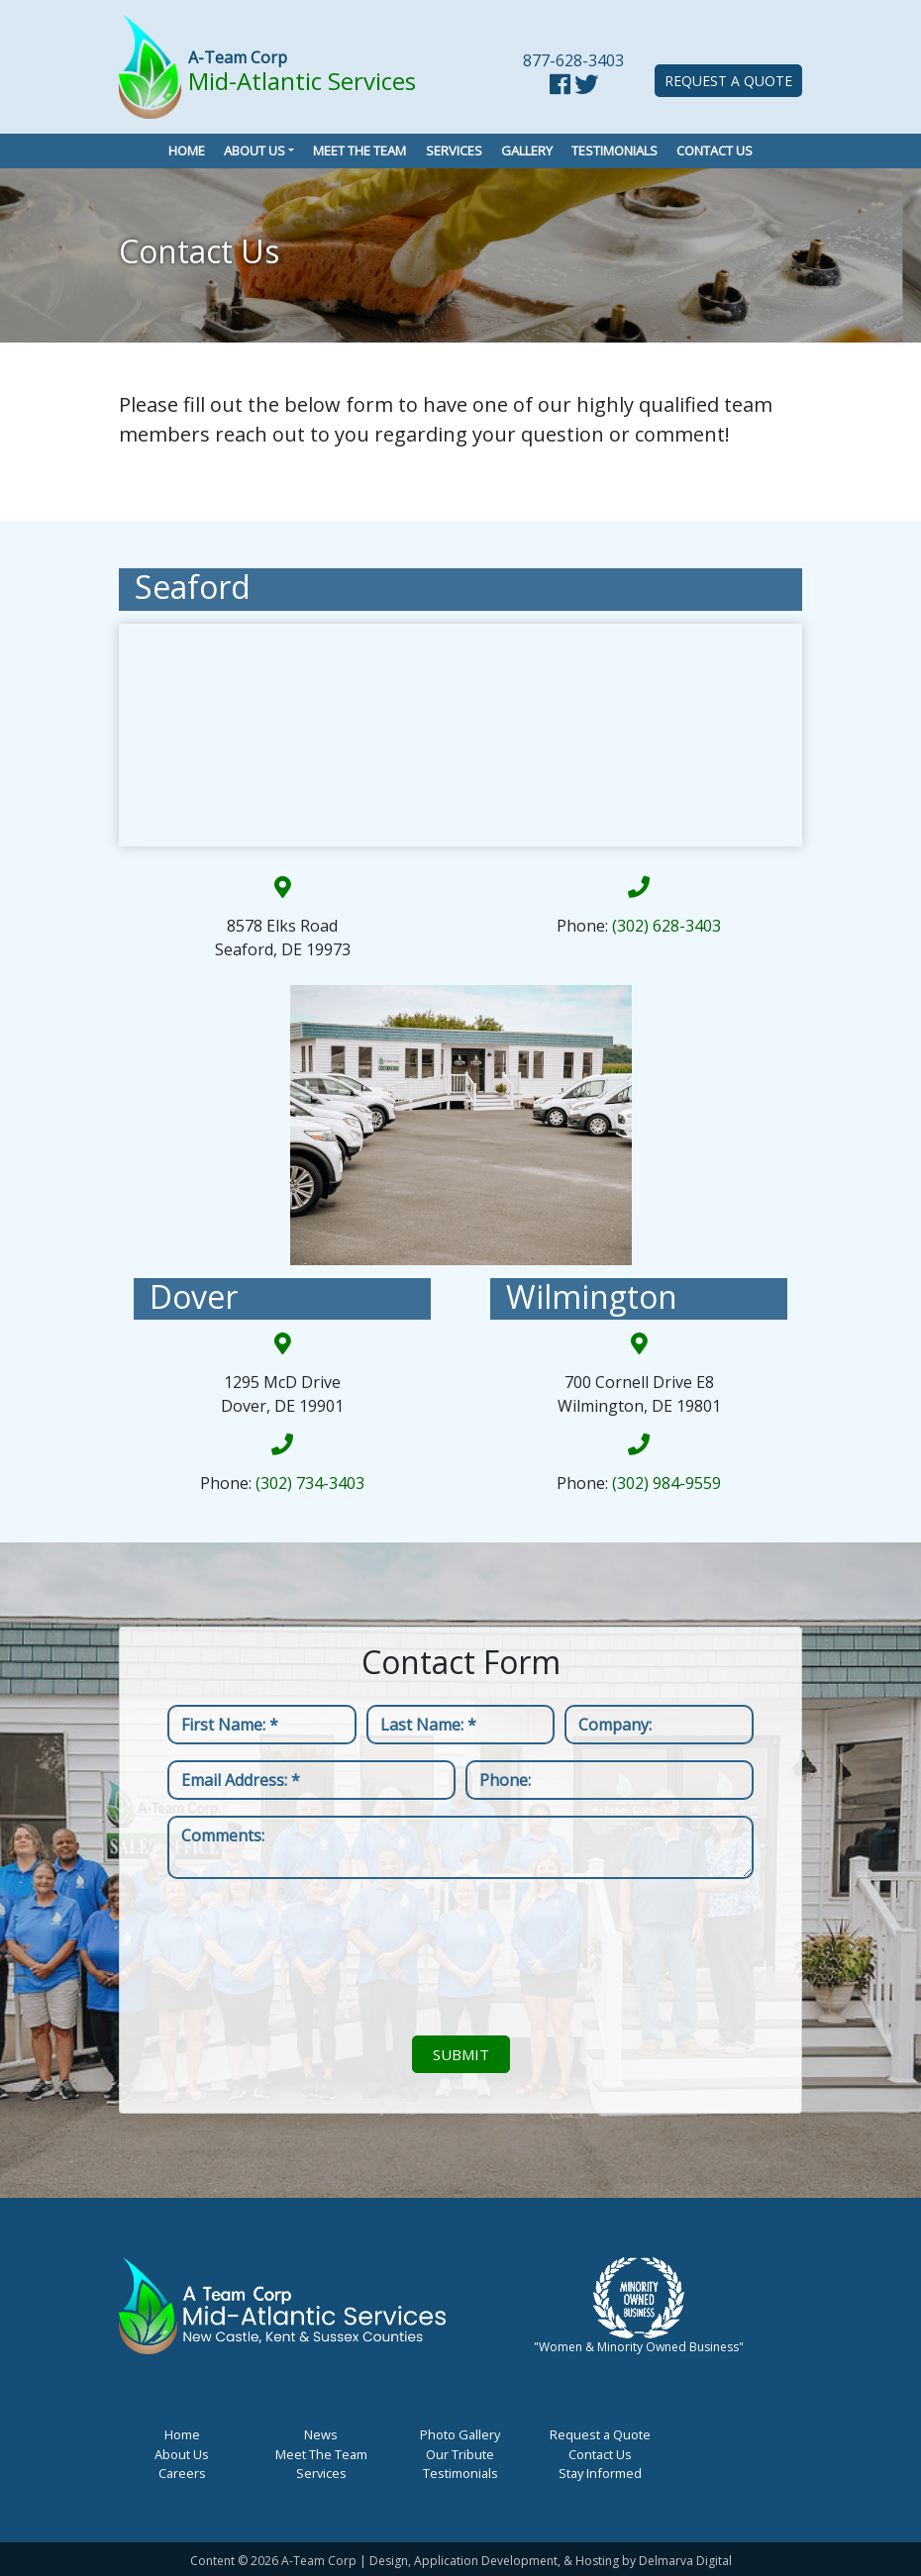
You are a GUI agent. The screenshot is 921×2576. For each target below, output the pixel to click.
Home (186, 150)
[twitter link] (586, 87)
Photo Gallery (460, 2434)
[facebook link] (560, 87)
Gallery (527, 150)
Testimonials (614, 150)
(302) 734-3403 (310, 1483)
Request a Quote (728, 80)
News (321, 2434)
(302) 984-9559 (666, 1483)
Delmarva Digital (685, 2560)
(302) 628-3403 (666, 926)
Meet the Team (359, 150)
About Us (254, 150)
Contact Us (714, 150)
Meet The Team (321, 2454)
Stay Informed (600, 2473)
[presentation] (460, 1957)
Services (454, 150)
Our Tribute (460, 2454)
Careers (182, 2473)
